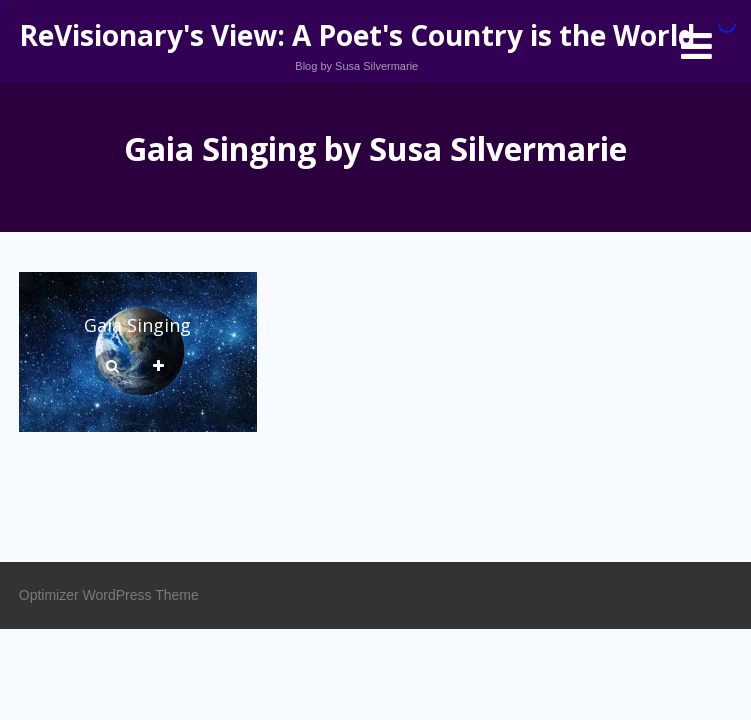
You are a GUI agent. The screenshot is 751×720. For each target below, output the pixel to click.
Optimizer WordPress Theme (109, 595)
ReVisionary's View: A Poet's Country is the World (357, 35)
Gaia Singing (137, 325)
